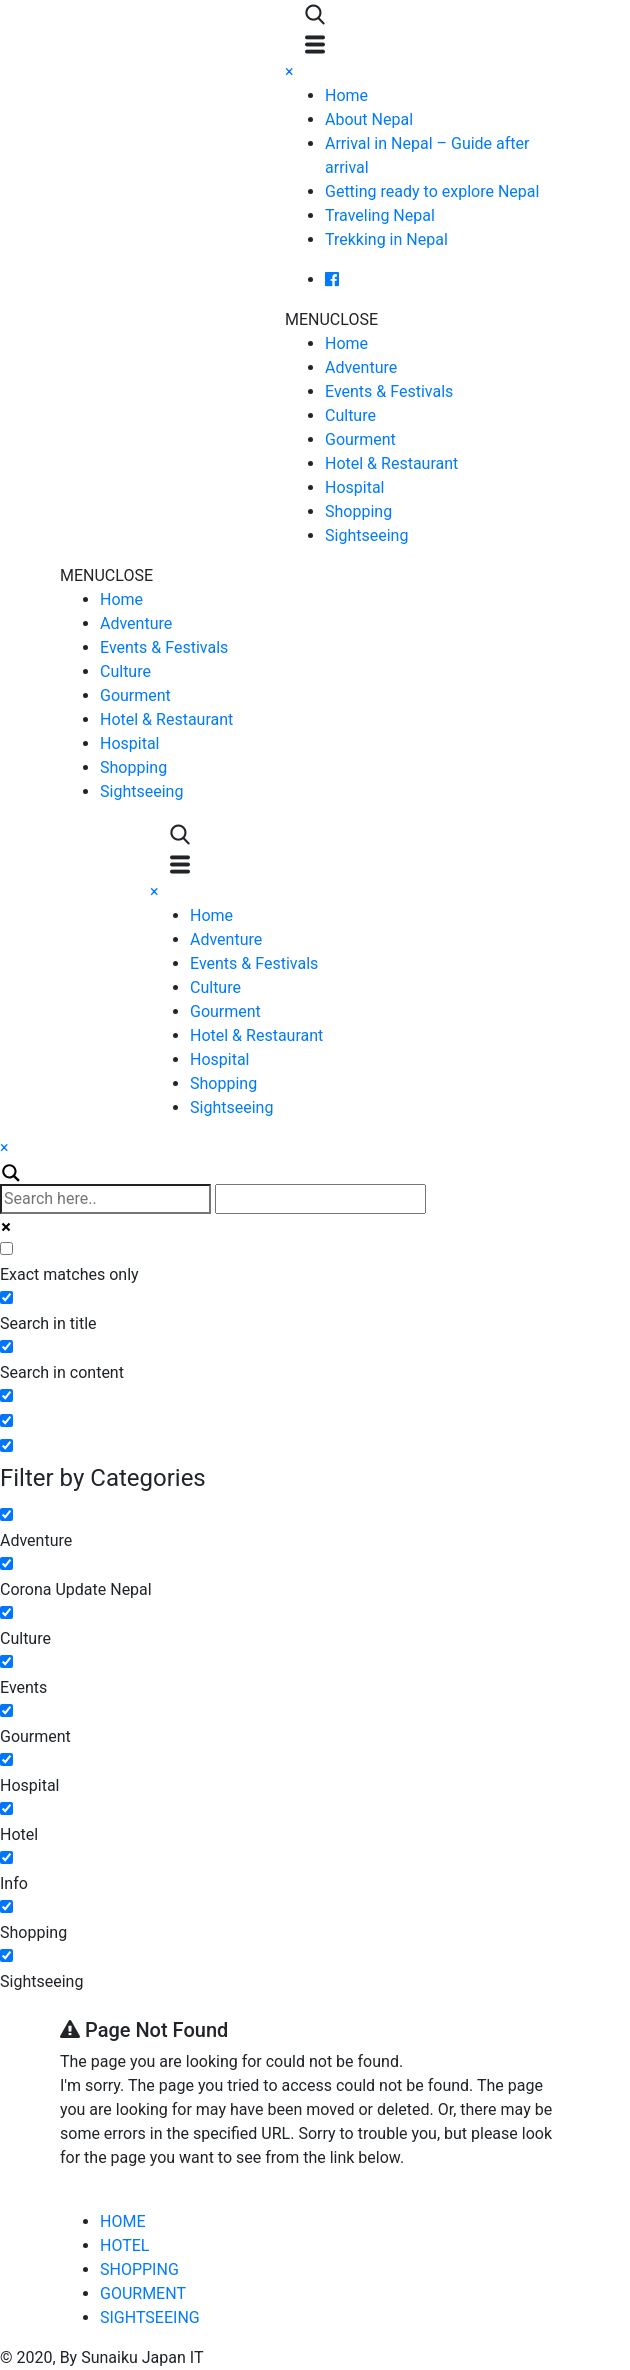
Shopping (358, 511)
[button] (331, 319)
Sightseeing (366, 535)
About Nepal (369, 119)
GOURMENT (143, 2293)
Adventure (361, 367)
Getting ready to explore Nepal (432, 191)
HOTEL (124, 2245)
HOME (122, 2221)
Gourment (360, 439)
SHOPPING (139, 2269)
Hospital (355, 487)
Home (346, 95)
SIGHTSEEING (150, 2317)
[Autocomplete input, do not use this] (320, 1199)
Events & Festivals (389, 391)
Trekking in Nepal (386, 239)
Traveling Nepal (380, 215)
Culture (350, 415)
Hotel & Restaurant (391, 463)
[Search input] (105, 1199)
